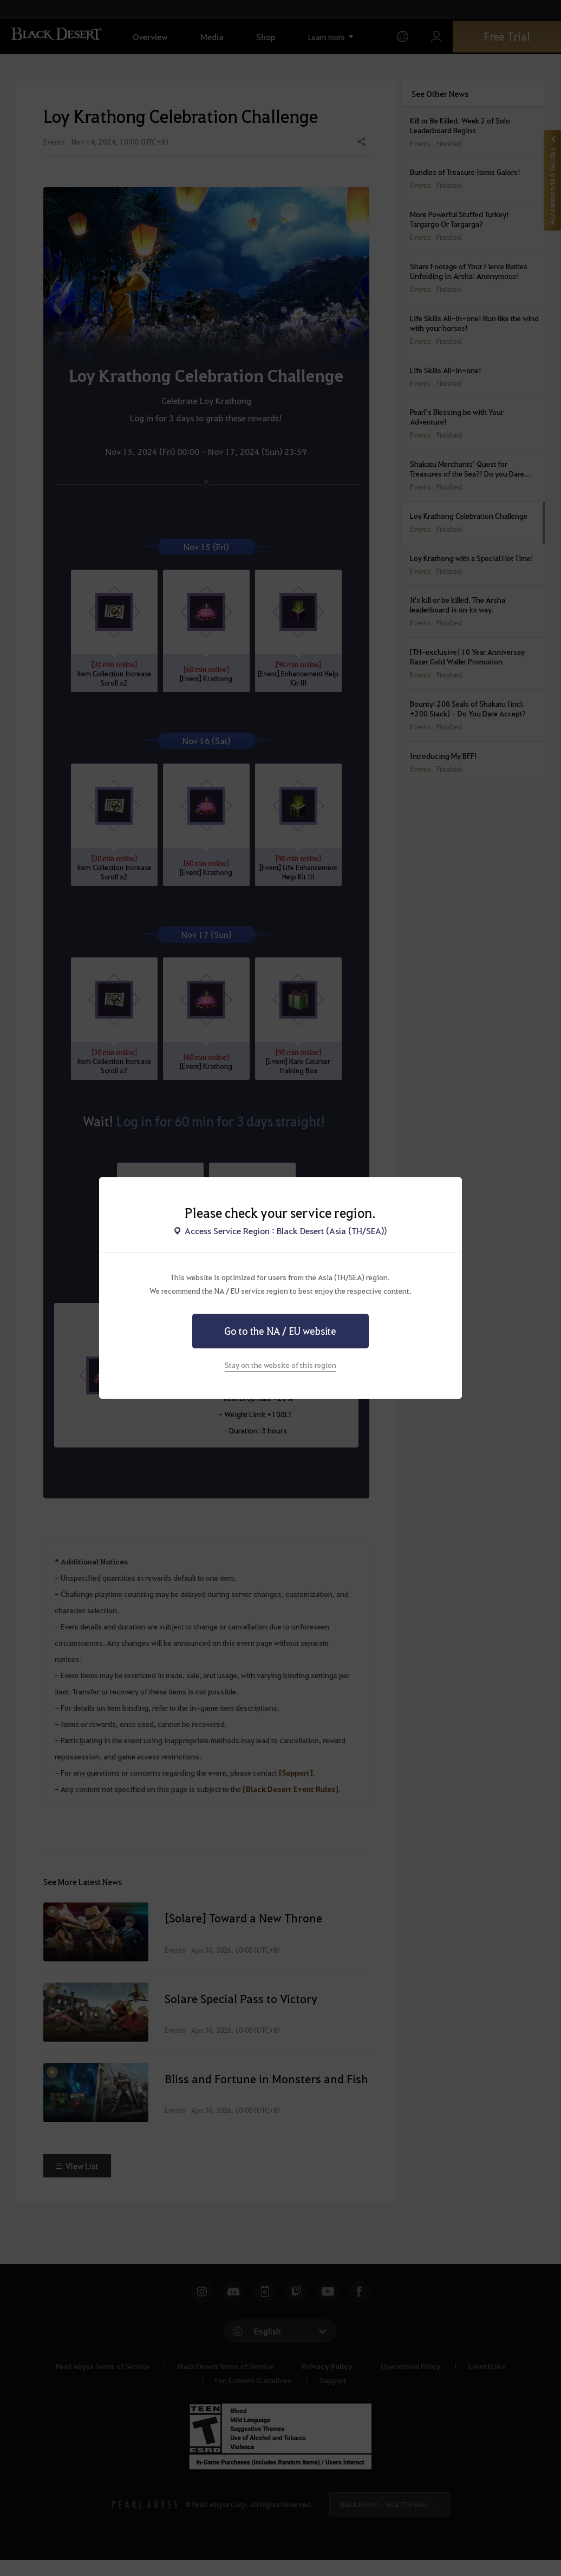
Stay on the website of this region (280, 1364)
